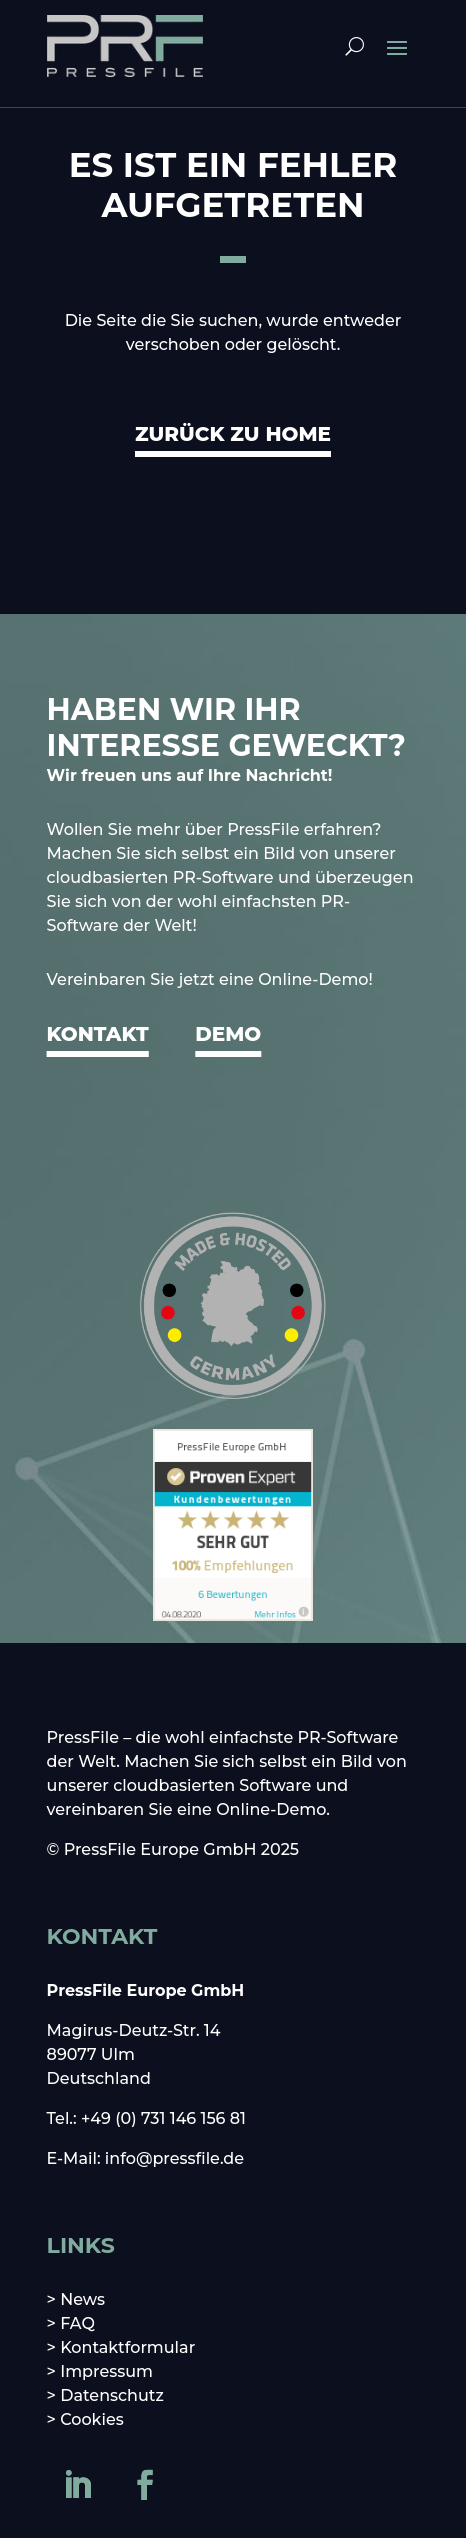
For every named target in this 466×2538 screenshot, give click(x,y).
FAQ (77, 2323)
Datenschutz (112, 2395)
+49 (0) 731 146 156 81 (163, 2118)
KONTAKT (98, 1034)
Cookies (92, 2419)
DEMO (228, 1034)
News (82, 2299)
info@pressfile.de (174, 2158)
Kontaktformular (127, 2347)
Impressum (106, 2371)
